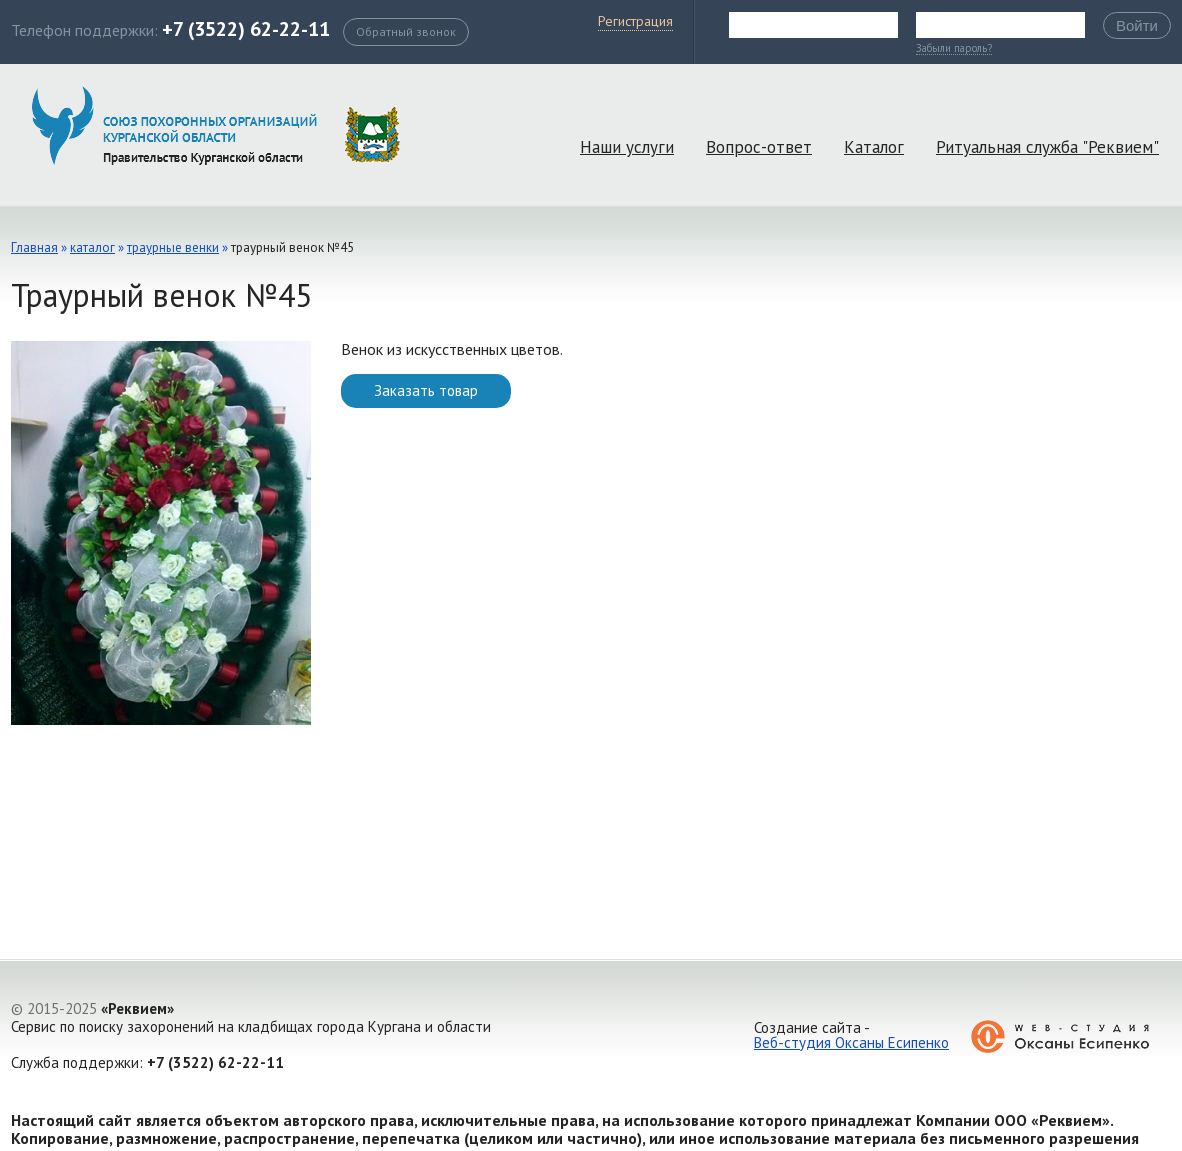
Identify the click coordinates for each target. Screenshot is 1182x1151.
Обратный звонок (406, 31)
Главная (34, 247)
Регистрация (635, 21)
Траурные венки (173, 247)
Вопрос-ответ (759, 147)
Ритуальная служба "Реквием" (1047, 147)
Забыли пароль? (954, 49)
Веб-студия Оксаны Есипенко (851, 1042)
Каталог (874, 147)
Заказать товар (426, 390)
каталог (92, 247)
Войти (1137, 25)
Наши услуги (627, 147)
